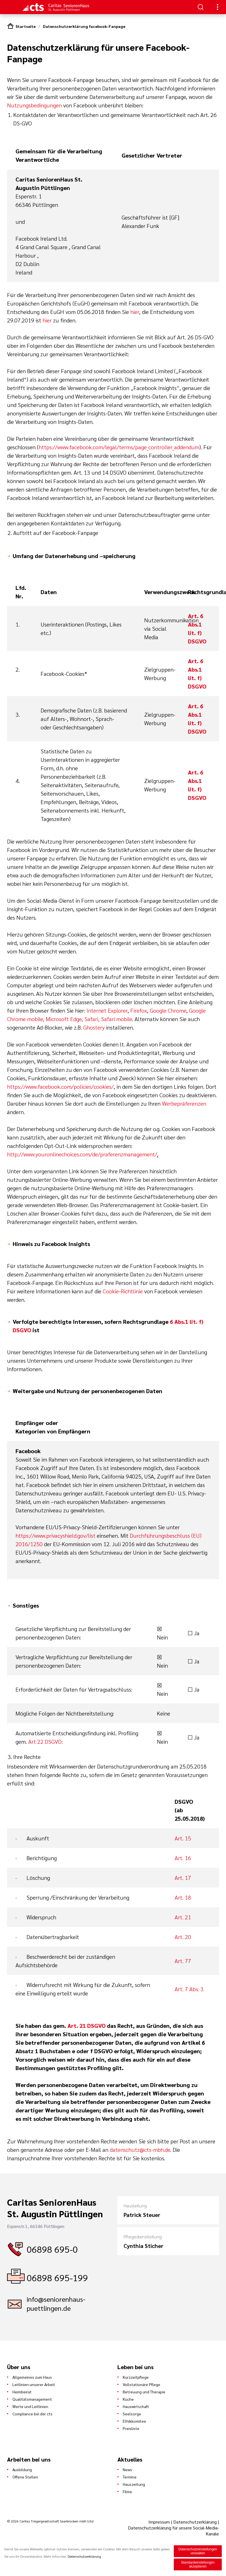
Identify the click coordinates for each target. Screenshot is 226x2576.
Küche (128, 2399)
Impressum (159, 2522)
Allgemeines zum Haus (32, 2377)
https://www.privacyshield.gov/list (55, 1535)
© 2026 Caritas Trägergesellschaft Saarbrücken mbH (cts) (50, 2521)
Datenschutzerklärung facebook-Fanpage (84, 26)
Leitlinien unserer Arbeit (33, 2384)
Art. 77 (183, 1960)
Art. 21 (183, 1917)
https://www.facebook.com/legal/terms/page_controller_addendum (119, 447)
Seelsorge (132, 2413)
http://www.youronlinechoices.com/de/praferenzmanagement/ (82, 1154)
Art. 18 (183, 1897)
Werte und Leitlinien (30, 2406)
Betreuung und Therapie (144, 2391)
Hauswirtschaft (136, 2406)
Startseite (26, 26)
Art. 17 (183, 1877)
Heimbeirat (22, 2391)
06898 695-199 (57, 2277)
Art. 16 (183, 1858)
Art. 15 (183, 1838)
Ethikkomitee (134, 2421)
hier (134, 311)
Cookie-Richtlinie (123, 1291)
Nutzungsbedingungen (34, 105)
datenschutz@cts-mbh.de (140, 2149)
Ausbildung (22, 2469)
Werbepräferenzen (184, 1103)
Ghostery (94, 1027)
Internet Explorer (107, 1010)
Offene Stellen (25, 2476)
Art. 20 (183, 1936)
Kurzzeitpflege (136, 2377)
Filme (127, 2491)
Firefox (138, 1010)
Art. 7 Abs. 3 (189, 1989)
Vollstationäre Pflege (141, 2384)
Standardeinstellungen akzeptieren (197, 2564)
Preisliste (131, 2428)
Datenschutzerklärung (195, 2522)
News (127, 2469)
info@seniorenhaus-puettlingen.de (56, 2303)
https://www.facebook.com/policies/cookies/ (60, 1086)
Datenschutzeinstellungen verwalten (197, 2551)
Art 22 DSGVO (45, 1741)
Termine (130, 2476)
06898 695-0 (52, 2249)
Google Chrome (168, 1010)
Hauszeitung (134, 2484)
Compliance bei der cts (32, 2413)
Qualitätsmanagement (32, 2399)
